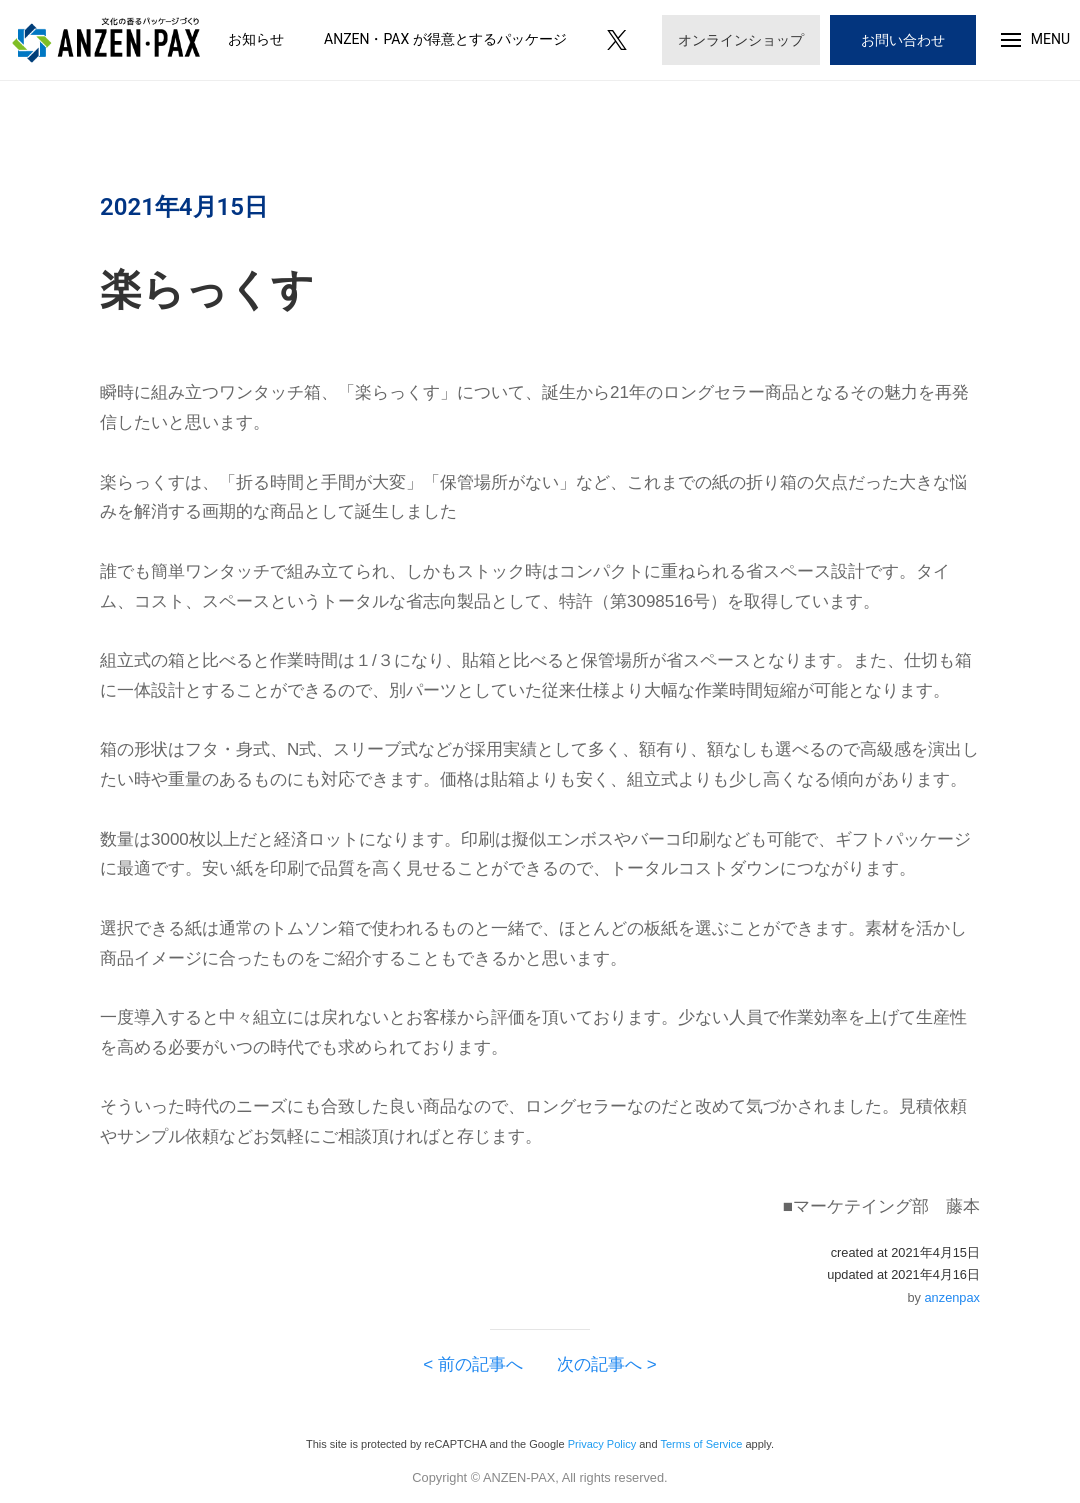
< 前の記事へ (481, 1364)
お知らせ (256, 39)
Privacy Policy (602, 1444)
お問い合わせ (903, 40)
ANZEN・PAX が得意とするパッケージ (445, 39)
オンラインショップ (741, 40)
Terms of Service (701, 1444)
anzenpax (953, 1297)
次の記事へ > (598, 1364)
